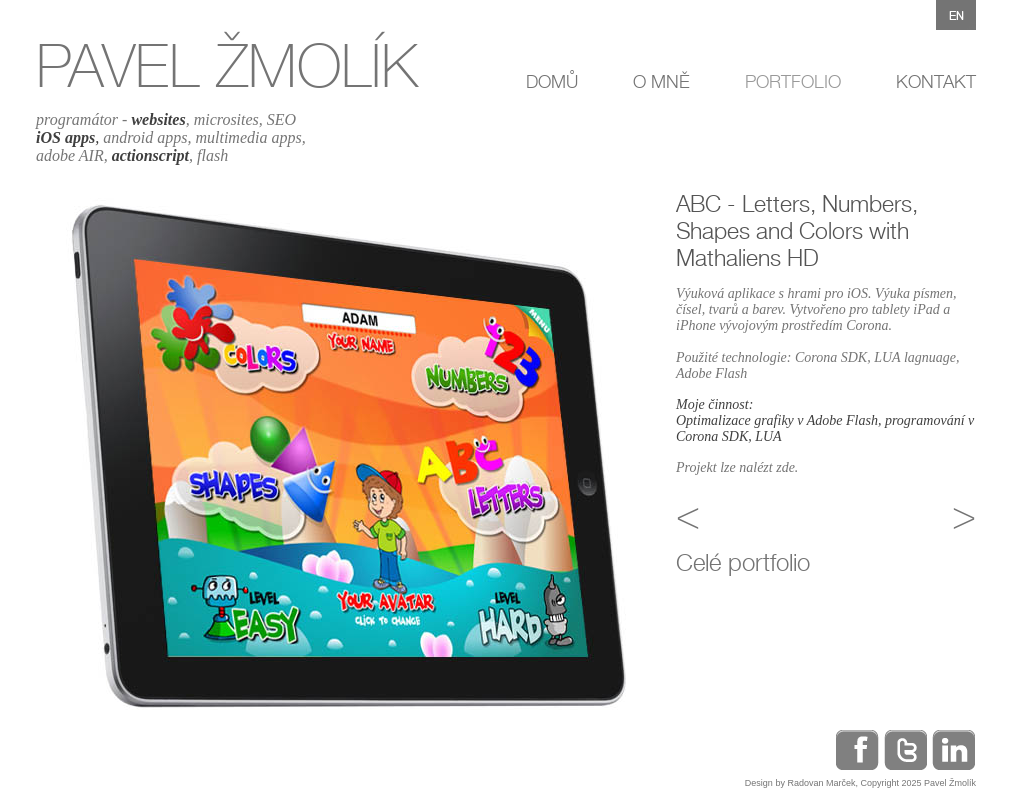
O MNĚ (661, 81)
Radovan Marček (821, 783)
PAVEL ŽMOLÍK (227, 65)
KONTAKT (936, 81)
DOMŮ (552, 81)
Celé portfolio (743, 562)
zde (785, 467)
